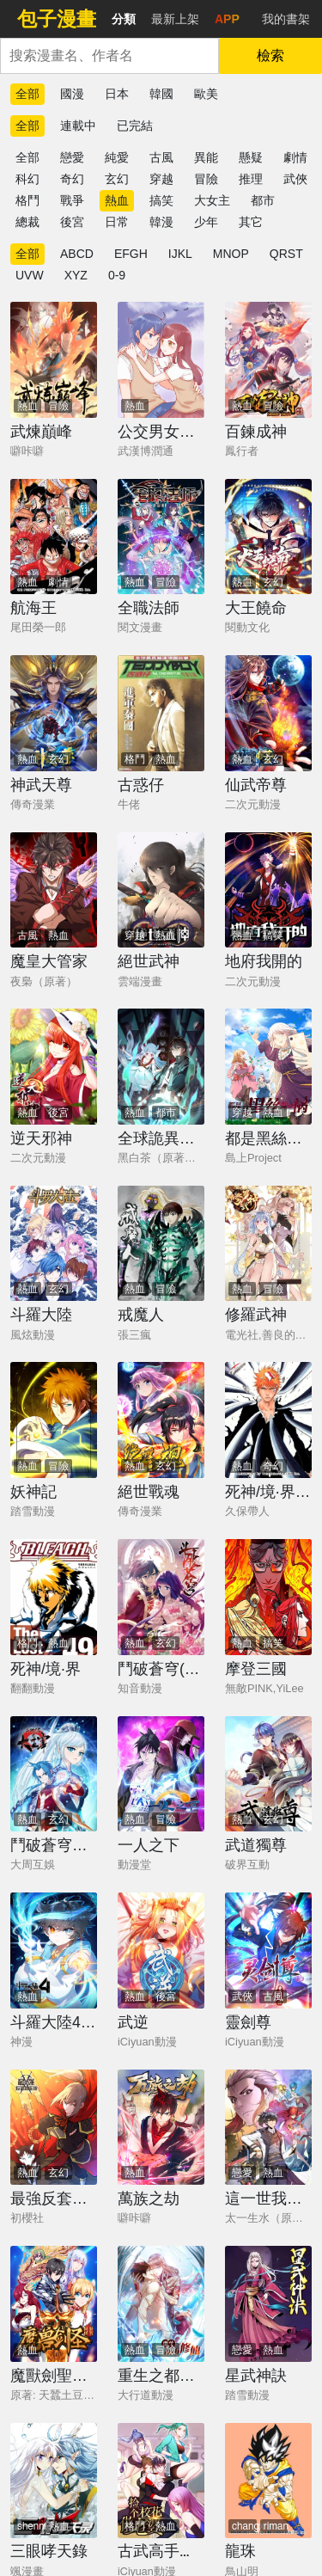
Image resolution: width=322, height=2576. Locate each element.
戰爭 (72, 200)
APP (227, 19)
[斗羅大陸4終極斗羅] (53, 1950)
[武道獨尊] (268, 1774)
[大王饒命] (268, 537)
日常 (117, 222)
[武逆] (161, 1950)
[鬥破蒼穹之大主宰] (53, 1774)
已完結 (135, 125)
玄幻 (117, 179)
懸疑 (251, 157)
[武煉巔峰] (53, 360)
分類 (124, 19)
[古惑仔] (161, 713)
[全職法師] (161, 537)
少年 (206, 222)
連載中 (78, 125)
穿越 (161, 179)
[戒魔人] (161, 1244)
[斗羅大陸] (53, 1244)
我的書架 (286, 19)
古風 (161, 157)
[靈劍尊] (268, 1950)
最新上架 (175, 19)
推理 (251, 179)
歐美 (206, 94)
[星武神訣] (268, 2304)
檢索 (270, 55)
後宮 (72, 222)
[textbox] (109, 56)
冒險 (206, 179)
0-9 (116, 275)
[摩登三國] (268, 1597)
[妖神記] (53, 1420)
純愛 (117, 157)
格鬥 (27, 200)
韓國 (161, 94)
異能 (206, 157)
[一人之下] (161, 1774)
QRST (286, 254)
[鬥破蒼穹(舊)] (161, 1597)
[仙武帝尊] (268, 713)
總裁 (27, 222)
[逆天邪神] (53, 1067)
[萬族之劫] (161, 2128)
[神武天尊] (53, 713)
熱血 (117, 200)
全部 (27, 94)
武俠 (295, 179)
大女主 (212, 200)
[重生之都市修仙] (161, 2304)
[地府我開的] (268, 890)
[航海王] (53, 537)
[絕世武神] (161, 890)
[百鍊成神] (268, 360)
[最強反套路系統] (53, 2128)
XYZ (76, 275)
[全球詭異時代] (161, 1067)
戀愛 (72, 157)
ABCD (77, 254)
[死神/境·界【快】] (268, 1420)
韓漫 (161, 222)
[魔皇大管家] (53, 890)
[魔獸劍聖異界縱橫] (53, 2304)
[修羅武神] (268, 1244)
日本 (117, 94)
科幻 (27, 179)
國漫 (72, 94)
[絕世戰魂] (161, 1420)
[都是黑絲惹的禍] (268, 1067)
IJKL (180, 254)
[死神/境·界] (53, 1597)
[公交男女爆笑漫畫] (161, 360)
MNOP (231, 254)
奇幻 (72, 179)
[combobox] (109, 56)
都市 (263, 200)
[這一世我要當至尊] (268, 2128)
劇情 (295, 157)
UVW (29, 275)
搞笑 (161, 200)
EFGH (131, 254)
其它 (251, 222)
